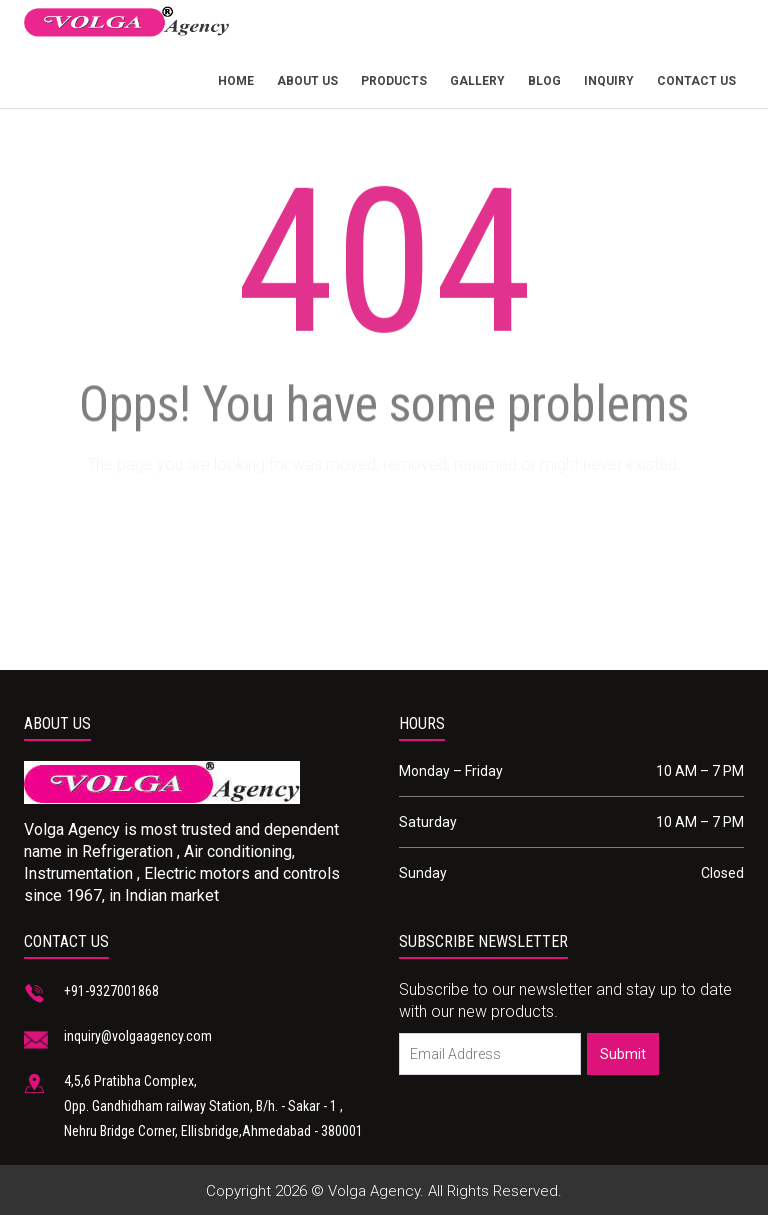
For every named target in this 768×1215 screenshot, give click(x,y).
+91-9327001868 (111, 991)
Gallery (477, 81)
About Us (307, 81)
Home (236, 81)
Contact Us (696, 81)
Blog (544, 81)
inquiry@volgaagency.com (138, 1036)
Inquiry (609, 81)
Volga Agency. (376, 1191)
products (394, 81)
